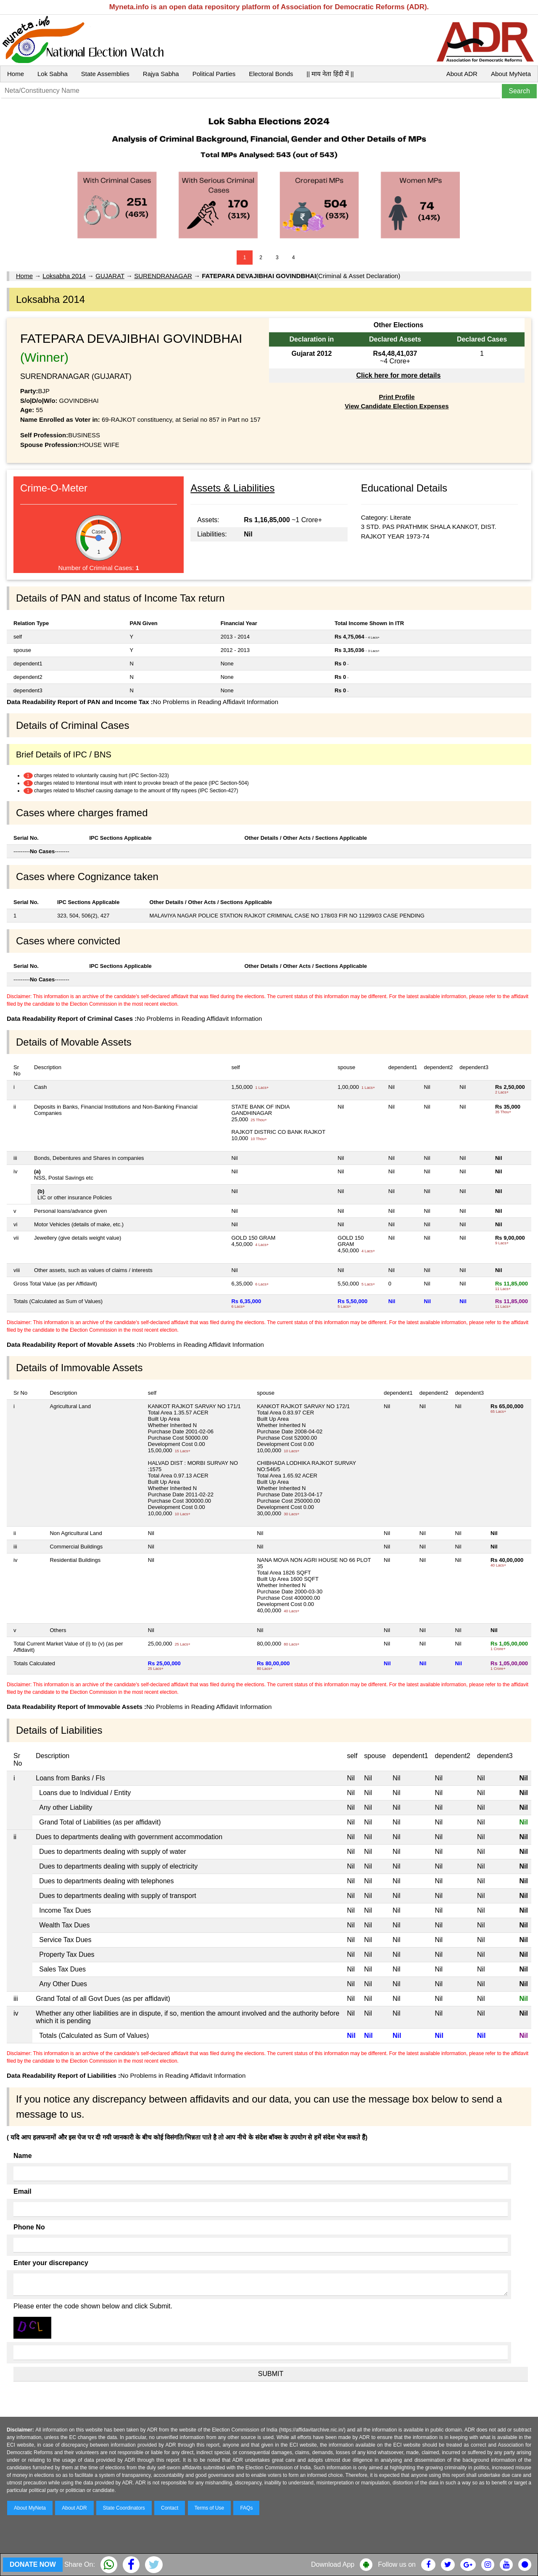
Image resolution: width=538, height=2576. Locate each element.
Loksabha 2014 (64, 275)
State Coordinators (124, 2508)
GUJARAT (109, 275)
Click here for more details (398, 375)
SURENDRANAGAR (163, 275)
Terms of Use (209, 2508)
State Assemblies (105, 73)
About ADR (461, 73)
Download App (332, 2564)
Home (15, 73)
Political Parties (214, 73)
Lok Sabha (52, 73)
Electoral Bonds (271, 73)
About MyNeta (511, 73)
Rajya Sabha (161, 73)
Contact (169, 2508)
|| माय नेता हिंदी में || (329, 73)
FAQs (246, 2508)
